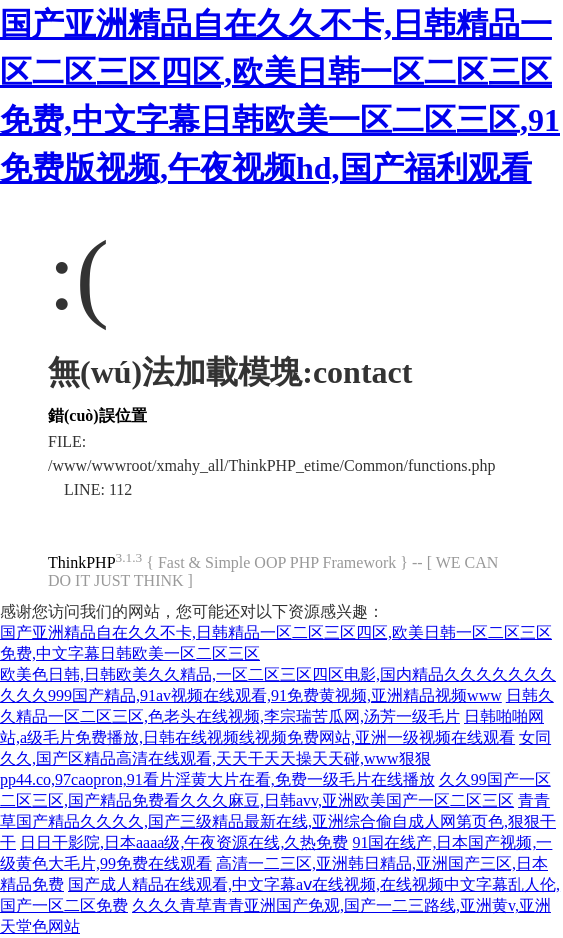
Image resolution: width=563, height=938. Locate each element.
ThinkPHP (82, 562)
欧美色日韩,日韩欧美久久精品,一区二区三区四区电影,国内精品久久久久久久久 (278, 674)
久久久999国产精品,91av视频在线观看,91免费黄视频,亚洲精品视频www (251, 695)
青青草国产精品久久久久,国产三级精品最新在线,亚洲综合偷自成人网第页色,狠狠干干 (278, 821)
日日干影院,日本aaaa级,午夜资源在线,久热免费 (184, 842)
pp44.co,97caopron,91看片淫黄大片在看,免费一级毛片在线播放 (217, 779)
